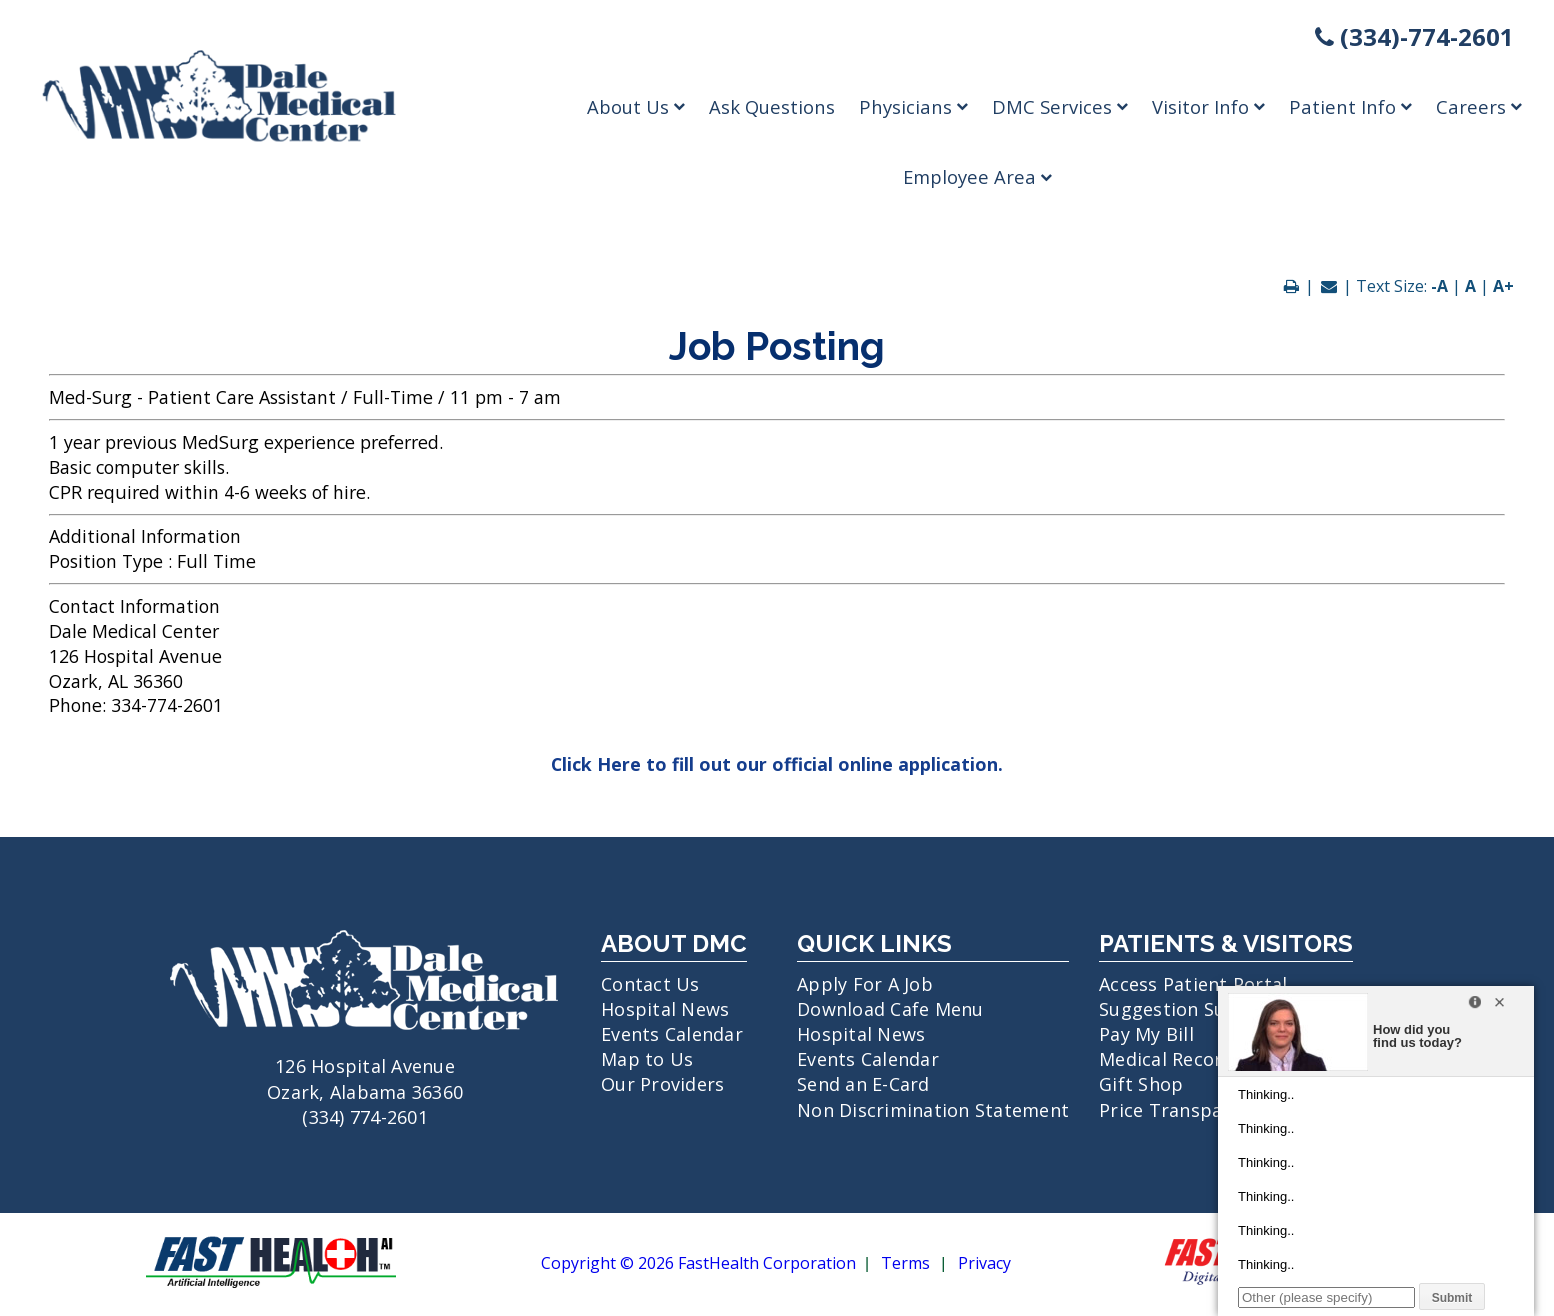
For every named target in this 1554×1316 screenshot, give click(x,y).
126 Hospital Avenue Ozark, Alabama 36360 (365, 1066)
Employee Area (977, 176)
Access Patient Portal (1193, 984)
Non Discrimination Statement (933, 1110)
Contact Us (650, 984)
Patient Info (1350, 106)
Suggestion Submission (1202, 1009)
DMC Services (1060, 106)
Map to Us (647, 1059)
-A (1439, 286)
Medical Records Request (1209, 1059)
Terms (905, 1264)
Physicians (913, 106)
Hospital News (665, 1009)
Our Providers (662, 1084)
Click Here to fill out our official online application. (777, 764)
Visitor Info (1208, 106)
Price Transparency (1185, 1110)
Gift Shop (1141, 1084)
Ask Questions (772, 106)
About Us (636, 106)
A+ (1503, 286)
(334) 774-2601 (365, 1117)
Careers (1479, 106)
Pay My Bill (1146, 1034)
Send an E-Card (863, 1084)
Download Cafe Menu (890, 1009)
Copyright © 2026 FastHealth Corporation (698, 1264)
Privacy (984, 1264)
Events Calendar (672, 1034)
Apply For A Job (865, 984)
